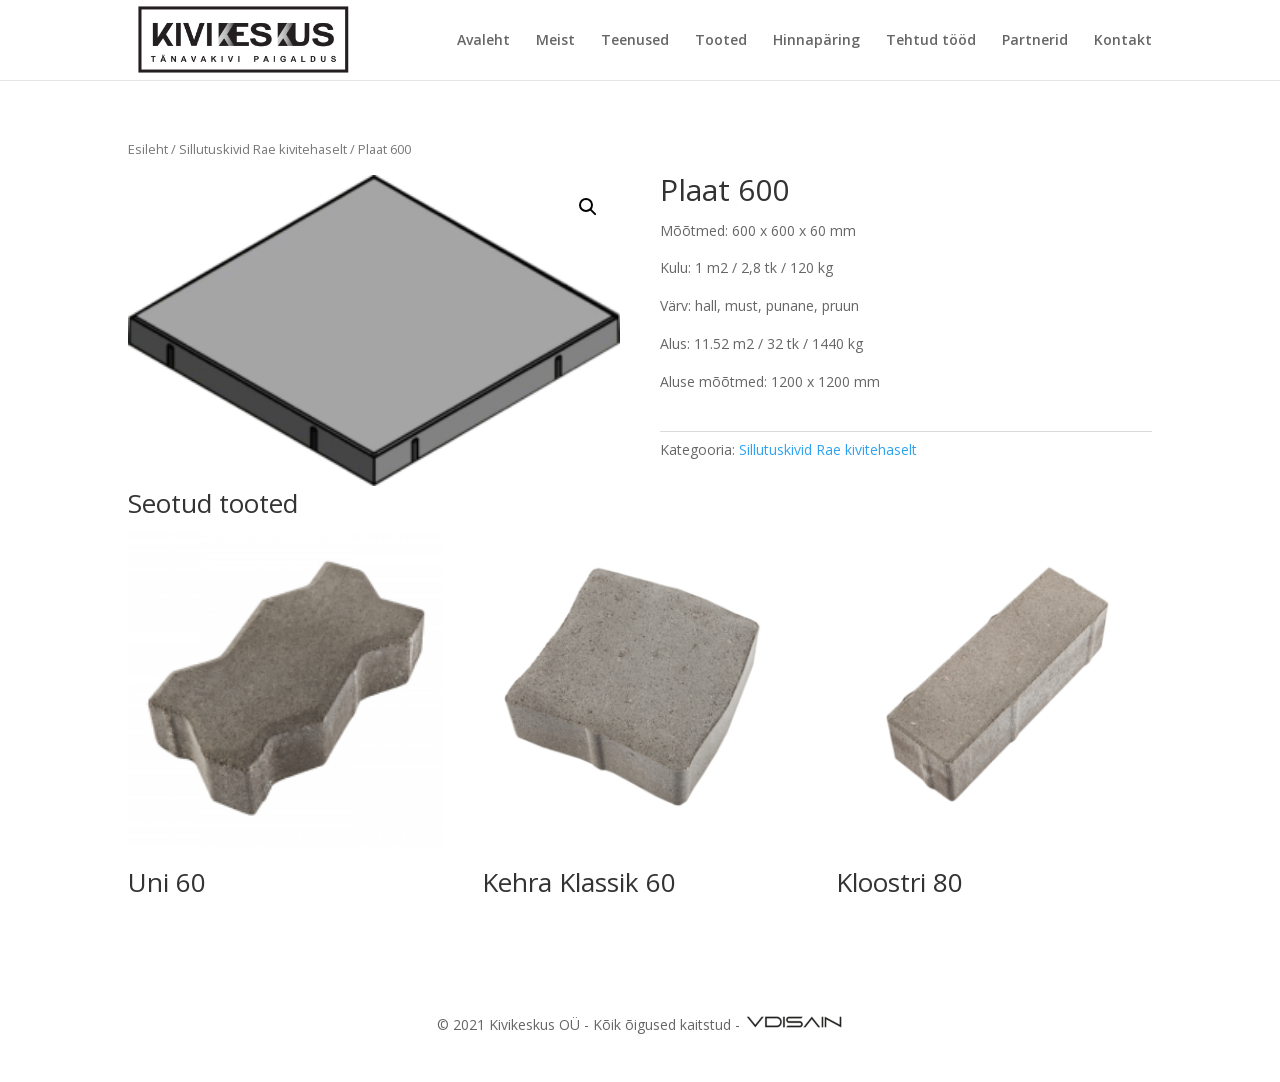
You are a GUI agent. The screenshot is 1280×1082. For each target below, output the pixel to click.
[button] (588, 207)
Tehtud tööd (931, 41)
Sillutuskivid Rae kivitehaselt (263, 149)
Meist (555, 41)
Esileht (148, 149)
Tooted (721, 41)
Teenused (635, 41)
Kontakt (1123, 41)
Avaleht (483, 41)
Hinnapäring (816, 41)
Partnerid (1035, 41)
